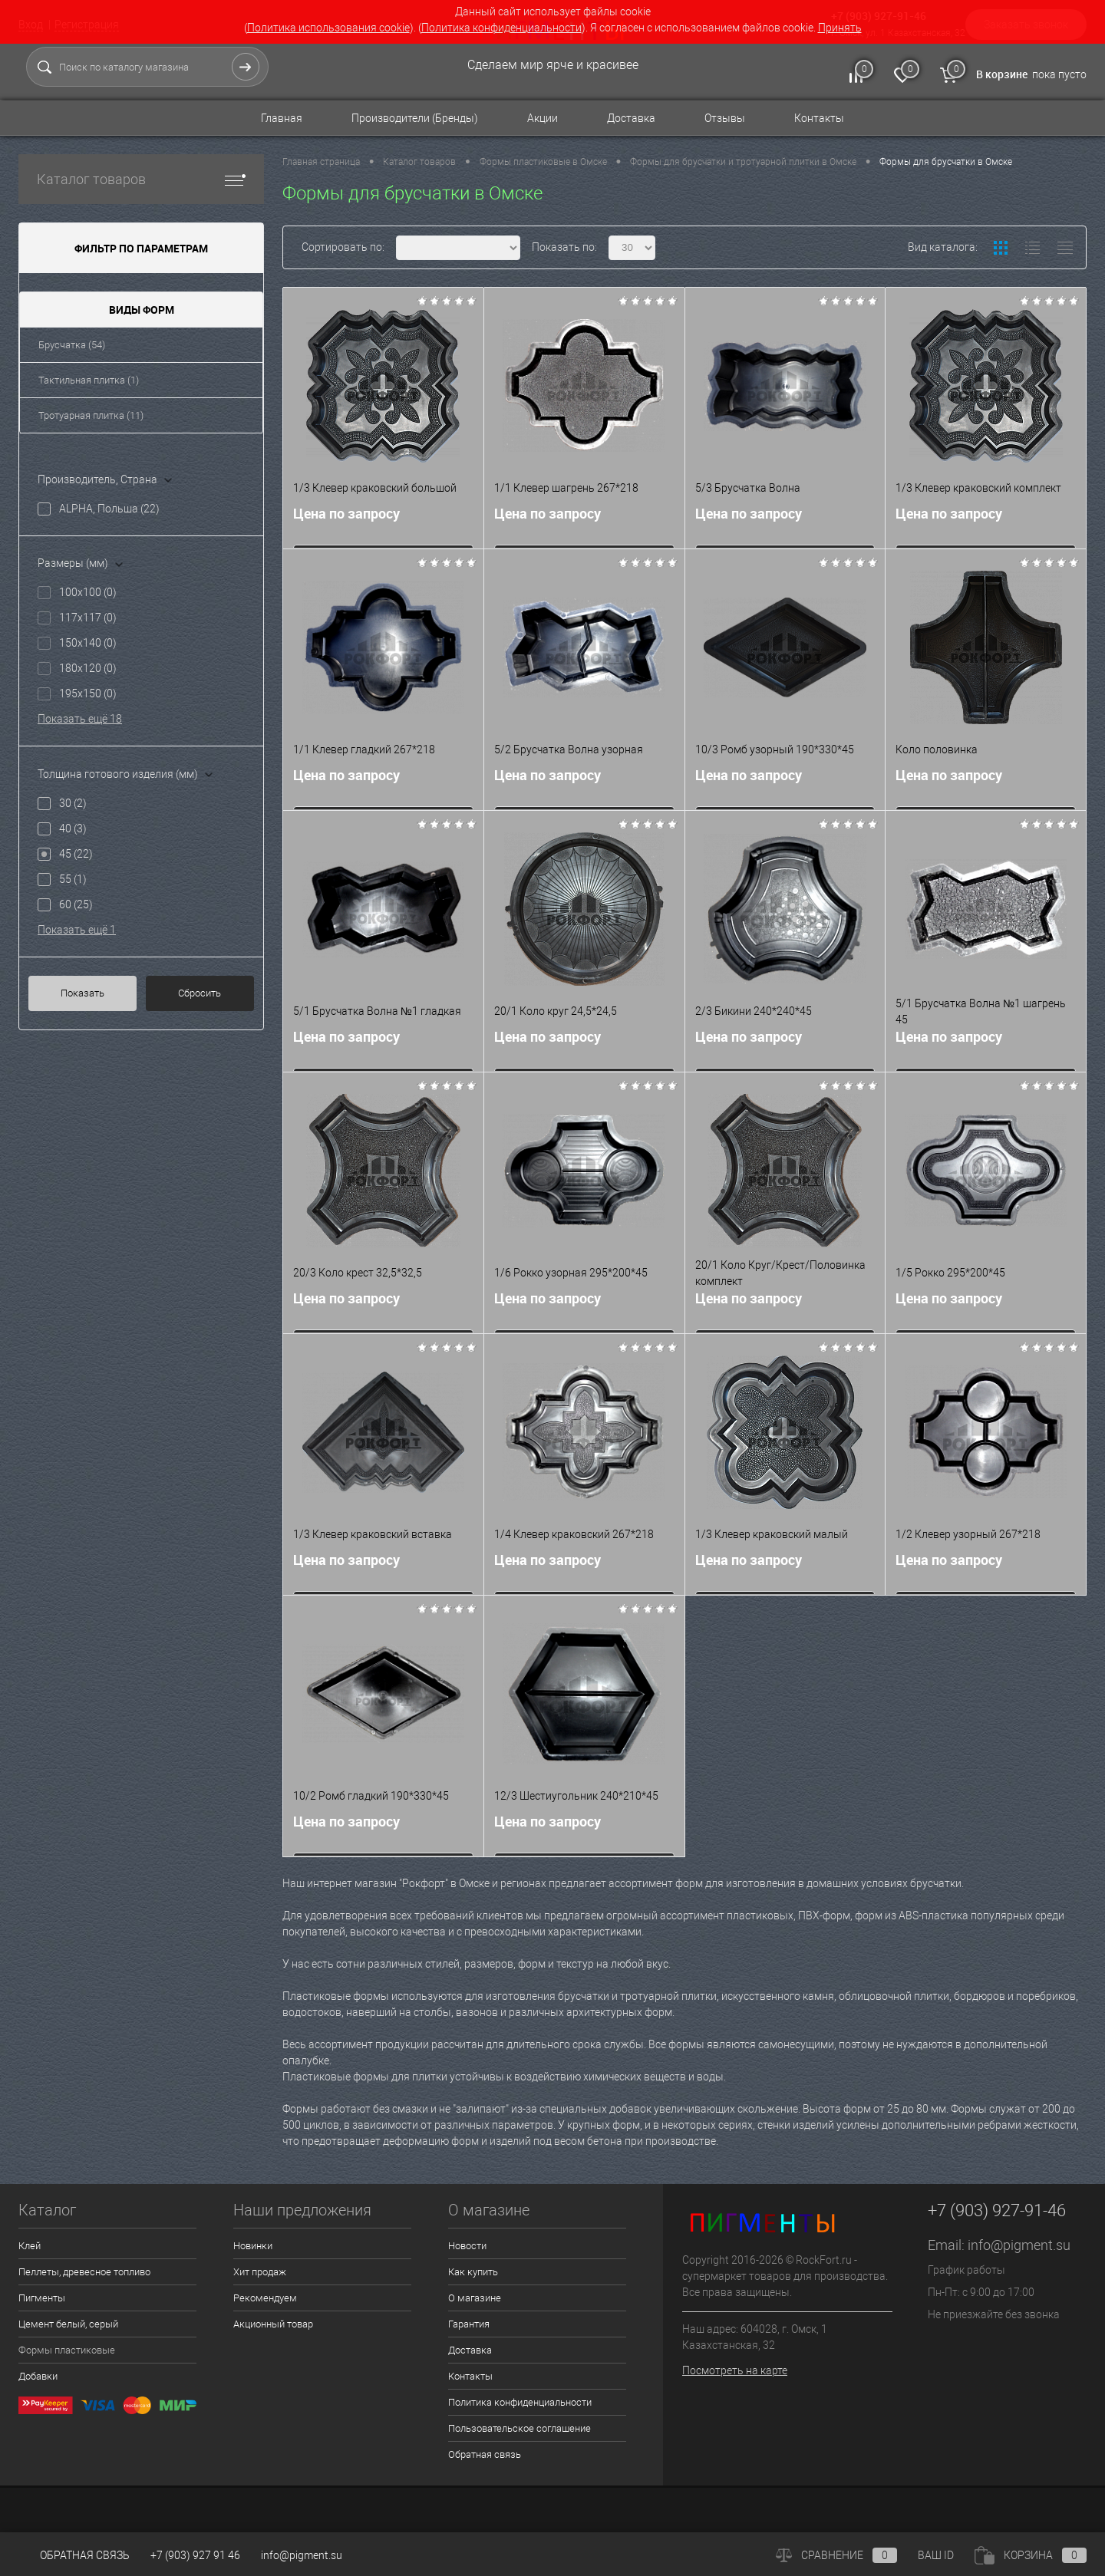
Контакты (819, 118)
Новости (467, 2246)
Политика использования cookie (328, 27)
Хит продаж (259, 2272)
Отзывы (724, 118)
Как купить (473, 2272)
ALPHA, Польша (109, 508)
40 (73, 828)
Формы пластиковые (66, 2350)
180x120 (88, 668)
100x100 (88, 592)
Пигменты (41, 2298)
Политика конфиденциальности (501, 27)
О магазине (474, 2298)
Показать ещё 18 (80, 719)
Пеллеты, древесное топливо (84, 2272)
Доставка (631, 118)
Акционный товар (273, 2324)
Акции (542, 118)
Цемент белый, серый (68, 2324)
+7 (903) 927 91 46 (195, 2555)
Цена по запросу (346, 517)
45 (76, 854)
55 (73, 879)
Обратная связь (484, 2454)
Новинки (252, 2246)
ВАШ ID (936, 2555)
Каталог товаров (141, 179)
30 (73, 803)
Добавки (38, 2376)
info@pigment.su (1019, 2245)
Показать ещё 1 (77, 930)
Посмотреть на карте (734, 2370)
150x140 (88, 643)
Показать (82, 993)
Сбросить (199, 993)
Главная (281, 118)
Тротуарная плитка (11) (90, 415)
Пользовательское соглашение (519, 2428)
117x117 (88, 617)
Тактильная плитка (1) (88, 380)
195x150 (88, 693)
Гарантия (469, 2324)
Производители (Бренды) (414, 118)
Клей (29, 2246)
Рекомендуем (265, 2298)
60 (76, 904)
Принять (840, 27)
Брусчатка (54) (71, 345)
